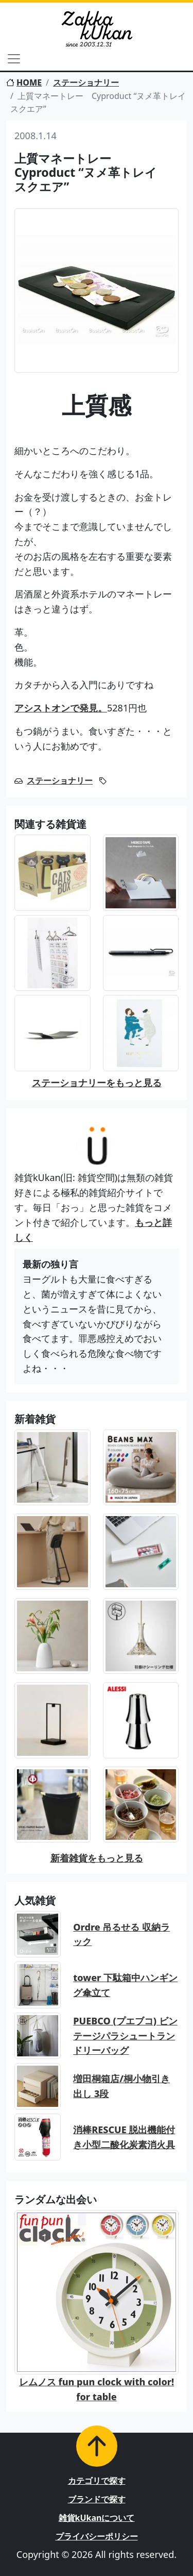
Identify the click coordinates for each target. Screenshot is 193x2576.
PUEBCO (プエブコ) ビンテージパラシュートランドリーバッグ (125, 2036)
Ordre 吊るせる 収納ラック (121, 1934)
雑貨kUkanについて (97, 2517)
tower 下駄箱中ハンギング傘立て (125, 1985)
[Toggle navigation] (14, 59)
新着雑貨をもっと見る (96, 1858)
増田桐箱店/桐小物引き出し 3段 (121, 2086)
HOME (24, 82)
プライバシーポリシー (97, 2536)
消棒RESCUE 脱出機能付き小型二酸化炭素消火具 (124, 2137)
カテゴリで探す (97, 2480)
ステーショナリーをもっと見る (97, 1082)
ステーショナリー (86, 82)
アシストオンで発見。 (60, 708)
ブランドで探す (97, 2499)
